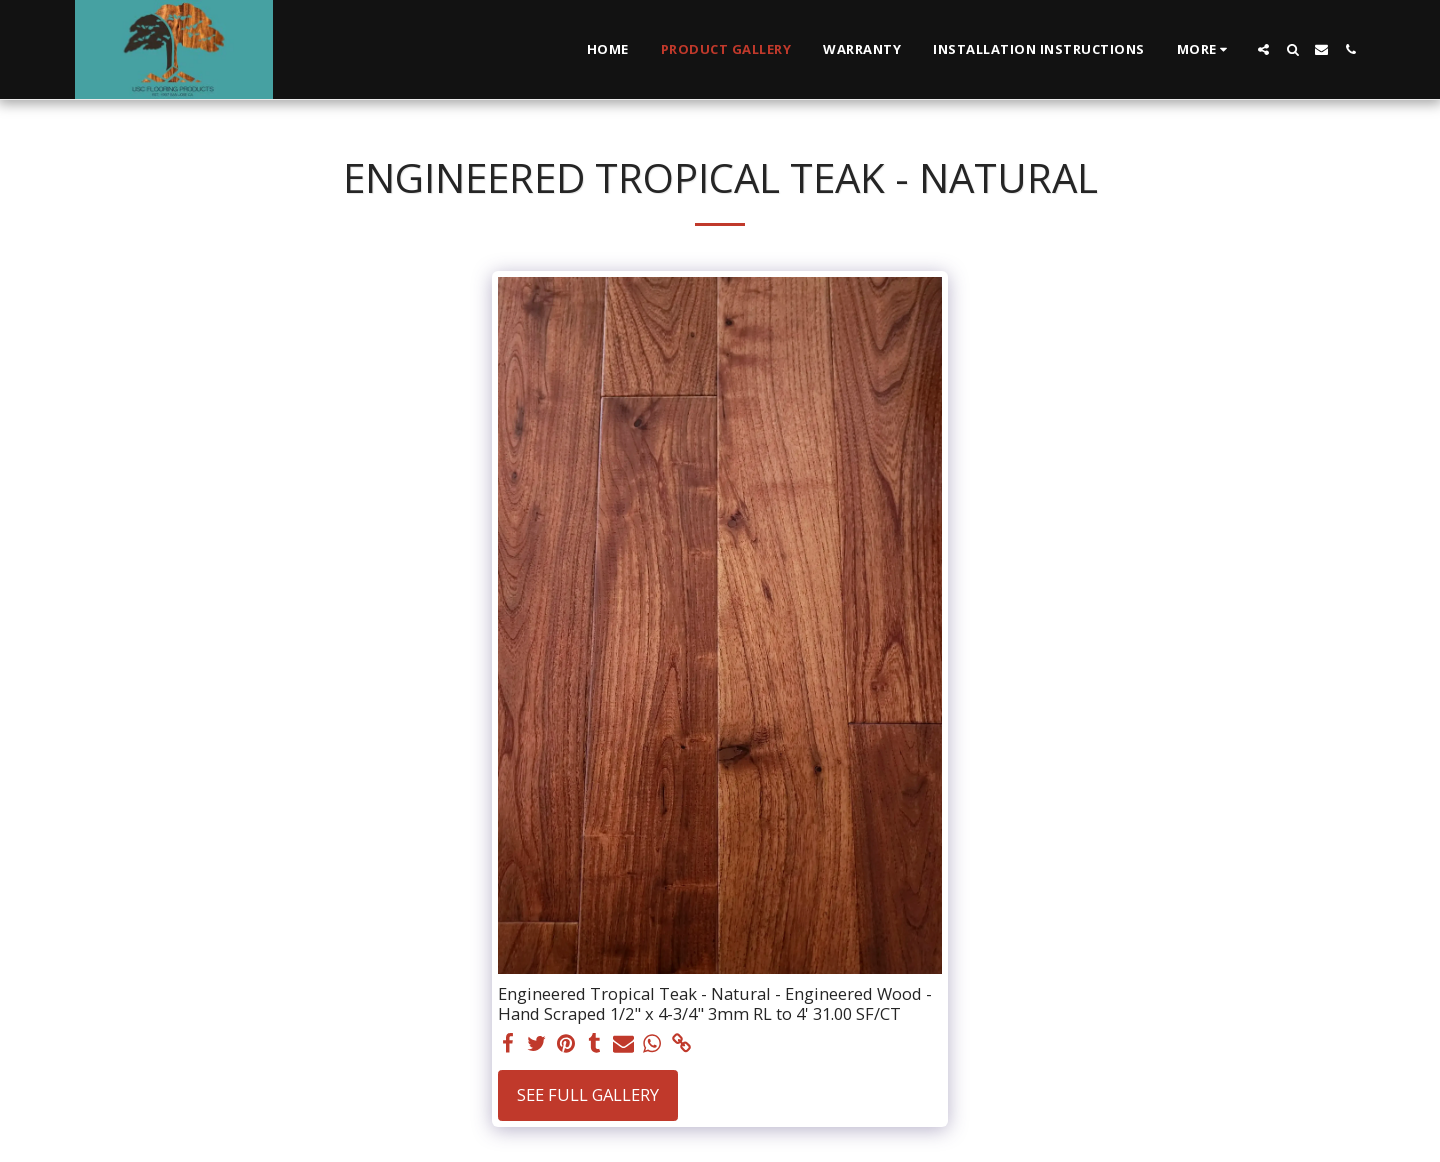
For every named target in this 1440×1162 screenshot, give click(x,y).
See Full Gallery (588, 1094)
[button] (1263, 49)
